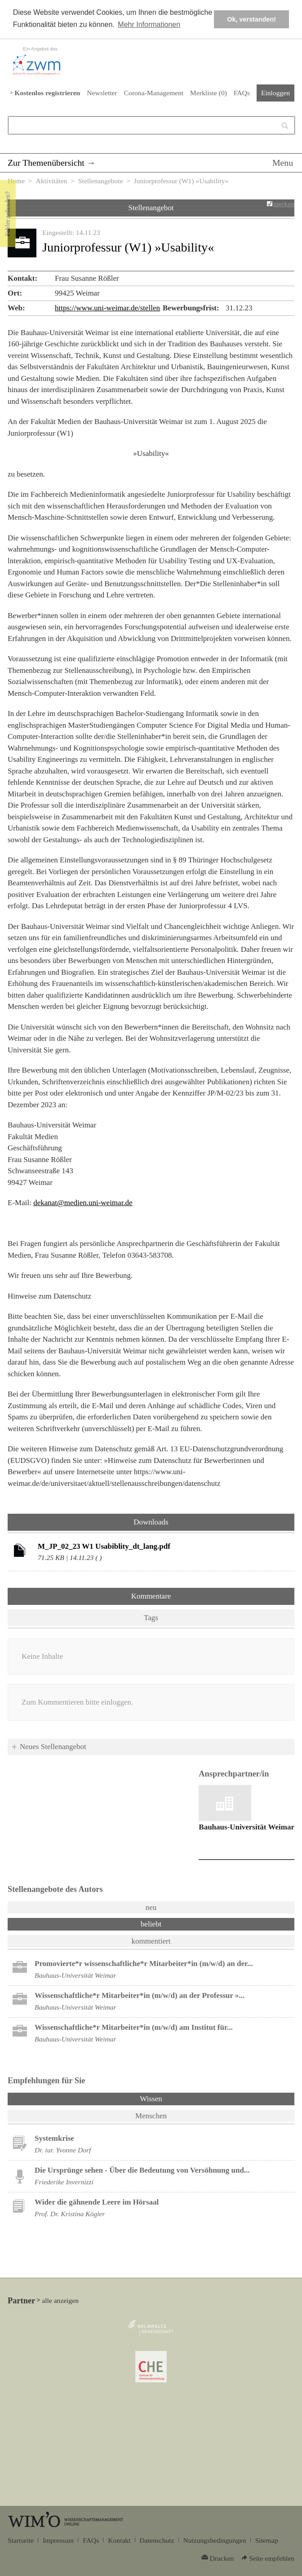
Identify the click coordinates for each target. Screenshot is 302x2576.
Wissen (174, 2098)
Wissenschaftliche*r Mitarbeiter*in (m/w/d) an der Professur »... (139, 1995)
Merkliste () (208, 93)
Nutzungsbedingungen (214, 2540)
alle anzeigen (60, 2300)
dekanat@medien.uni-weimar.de (83, 1202)
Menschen (151, 2116)
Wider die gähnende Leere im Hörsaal (97, 2202)
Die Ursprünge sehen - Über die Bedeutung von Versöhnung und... (142, 2170)
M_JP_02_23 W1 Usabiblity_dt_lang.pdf (104, 1546)
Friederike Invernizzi (64, 2182)
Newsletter (102, 93)
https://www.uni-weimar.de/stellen (107, 308)
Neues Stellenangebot (53, 1746)
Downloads (150, 1522)
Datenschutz (157, 2540)
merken (283, 204)
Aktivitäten (51, 181)
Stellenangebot (150, 207)
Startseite (21, 2540)
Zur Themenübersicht (46, 163)
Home (16, 181)
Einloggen (275, 93)
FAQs (242, 93)
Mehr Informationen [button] (149, 24)
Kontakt (119, 2540)
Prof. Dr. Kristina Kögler (70, 2214)
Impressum (58, 2540)
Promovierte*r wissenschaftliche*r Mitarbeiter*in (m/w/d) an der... (144, 1963)
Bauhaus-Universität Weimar (246, 1827)
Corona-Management (153, 93)
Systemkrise (54, 2138)
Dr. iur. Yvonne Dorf (63, 2150)
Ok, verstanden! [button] (251, 19)
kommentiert (151, 1941)
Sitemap (266, 2540)
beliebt (151, 1924)
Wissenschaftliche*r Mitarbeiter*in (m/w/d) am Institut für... (134, 2027)
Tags (151, 1617)
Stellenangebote (100, 181)
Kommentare (151, 1596)
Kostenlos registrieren (47, 93)
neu (151, 1907)
